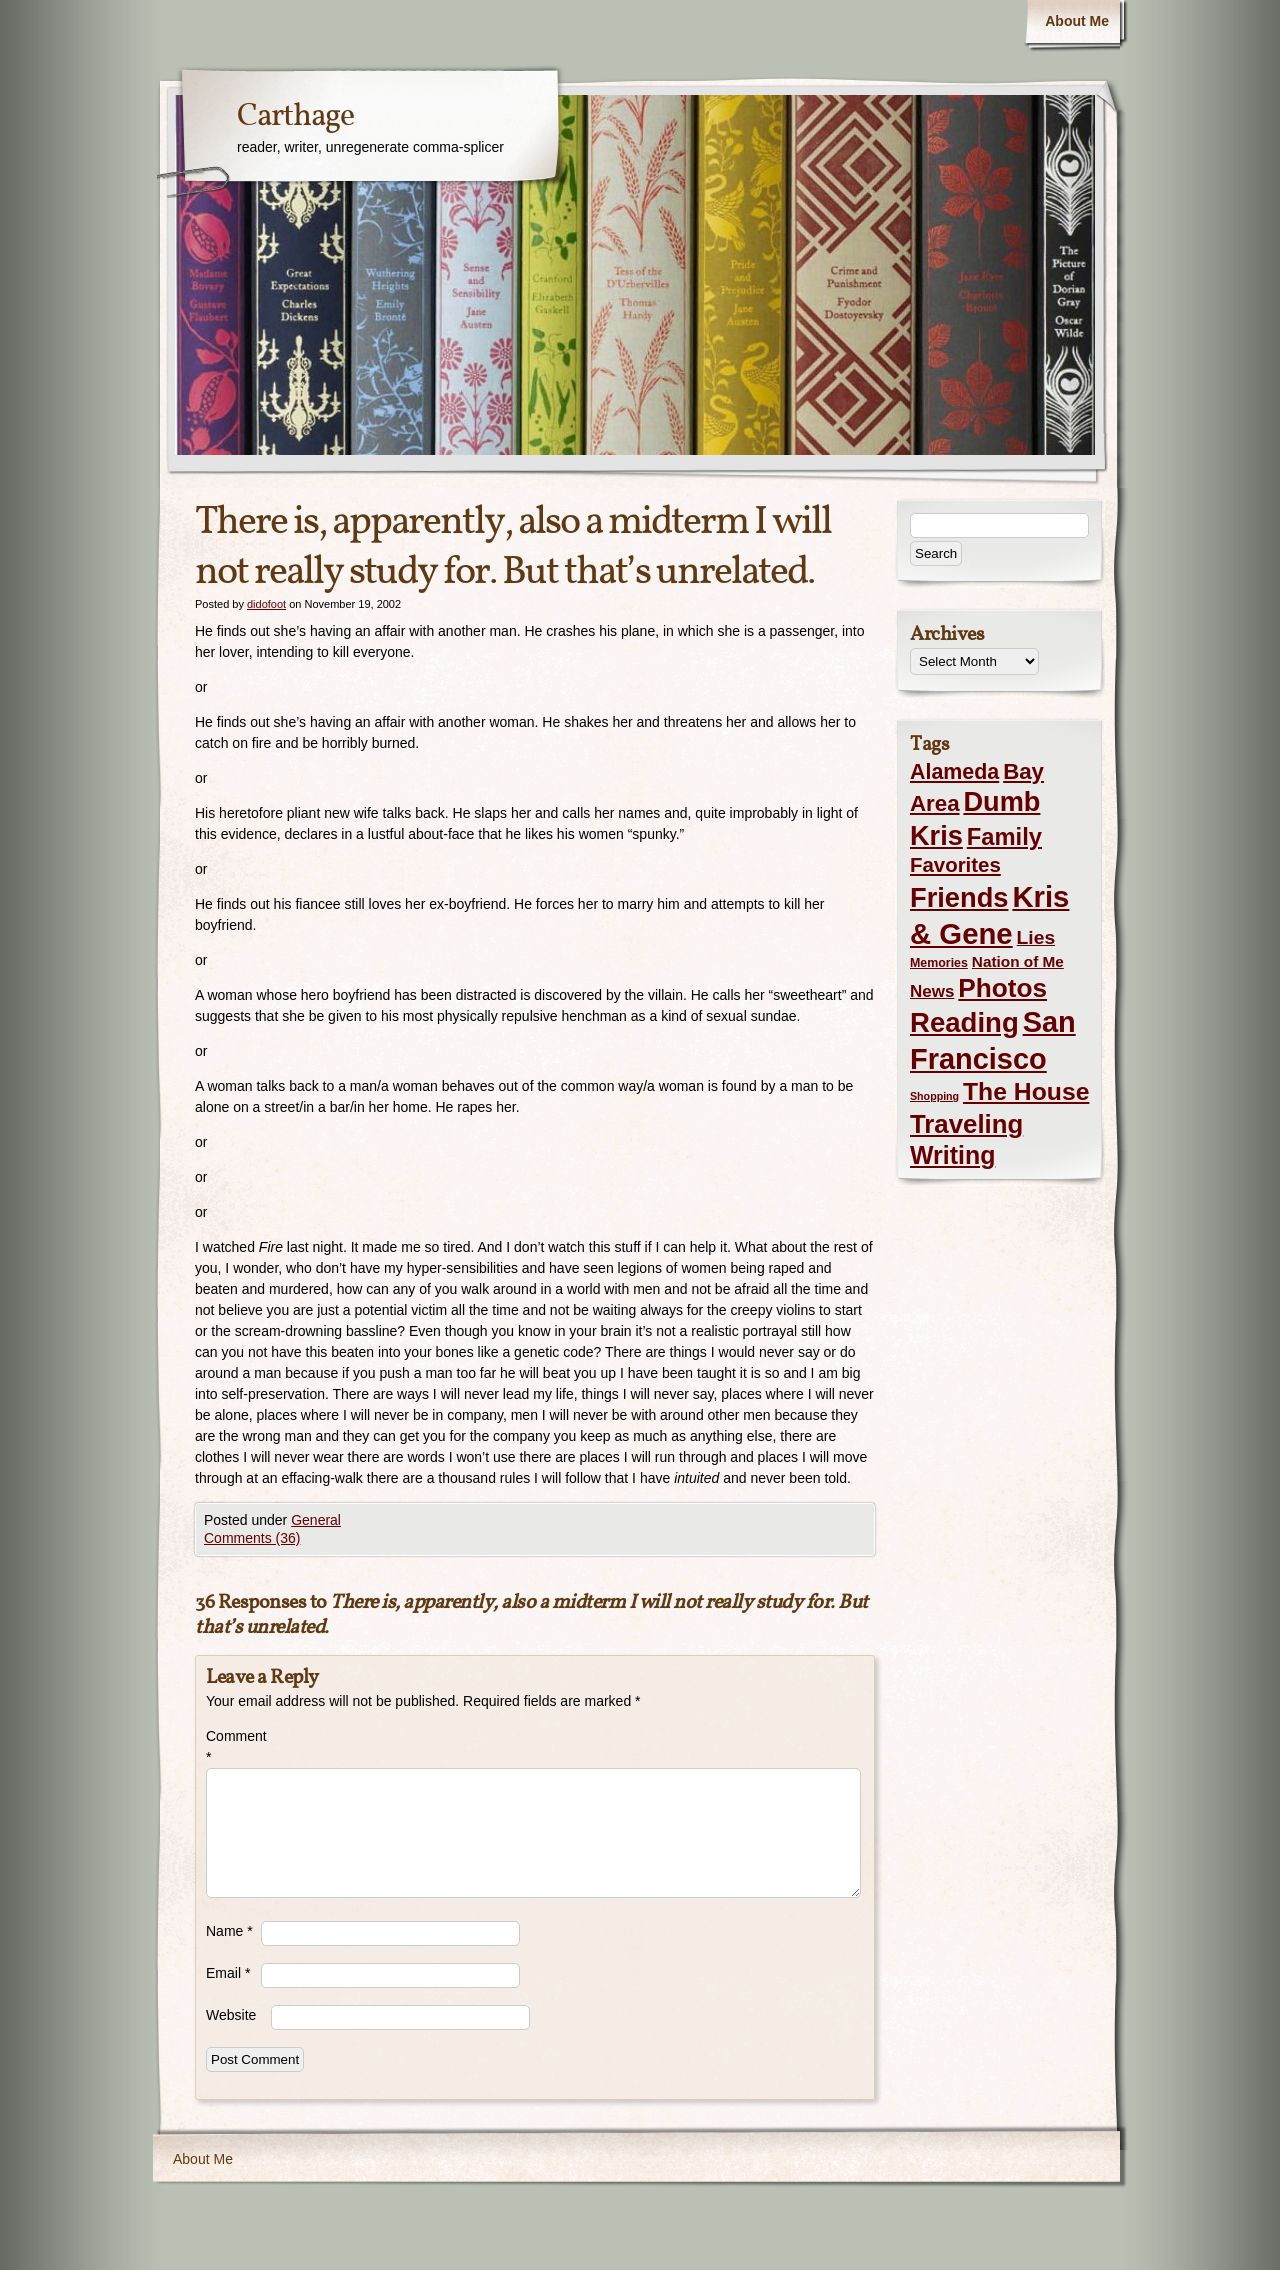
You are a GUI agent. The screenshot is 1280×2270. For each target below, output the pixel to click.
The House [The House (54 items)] (1026, 1091)
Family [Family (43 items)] (1004, 836)
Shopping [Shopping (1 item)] (934, 1096)
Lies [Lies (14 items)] (1036, 937)
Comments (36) (252, 1538)
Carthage (295, 117)
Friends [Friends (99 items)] (959, 897)
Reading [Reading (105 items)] (964, 1022)
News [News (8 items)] (932, 991)
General (316, 1520)
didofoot (266, 604)
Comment (233, 1746)
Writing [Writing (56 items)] (952, 1155)
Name (229, 1931)
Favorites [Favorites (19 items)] (955, 865)
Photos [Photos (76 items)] (1002, 988)
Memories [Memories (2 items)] (939, 963)
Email (228, 1973)
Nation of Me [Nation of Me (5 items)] (1018, 961)
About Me (1077, 21)
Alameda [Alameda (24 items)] (954, 772)
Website (231, 2015)
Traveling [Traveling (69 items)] (966, 1124)
